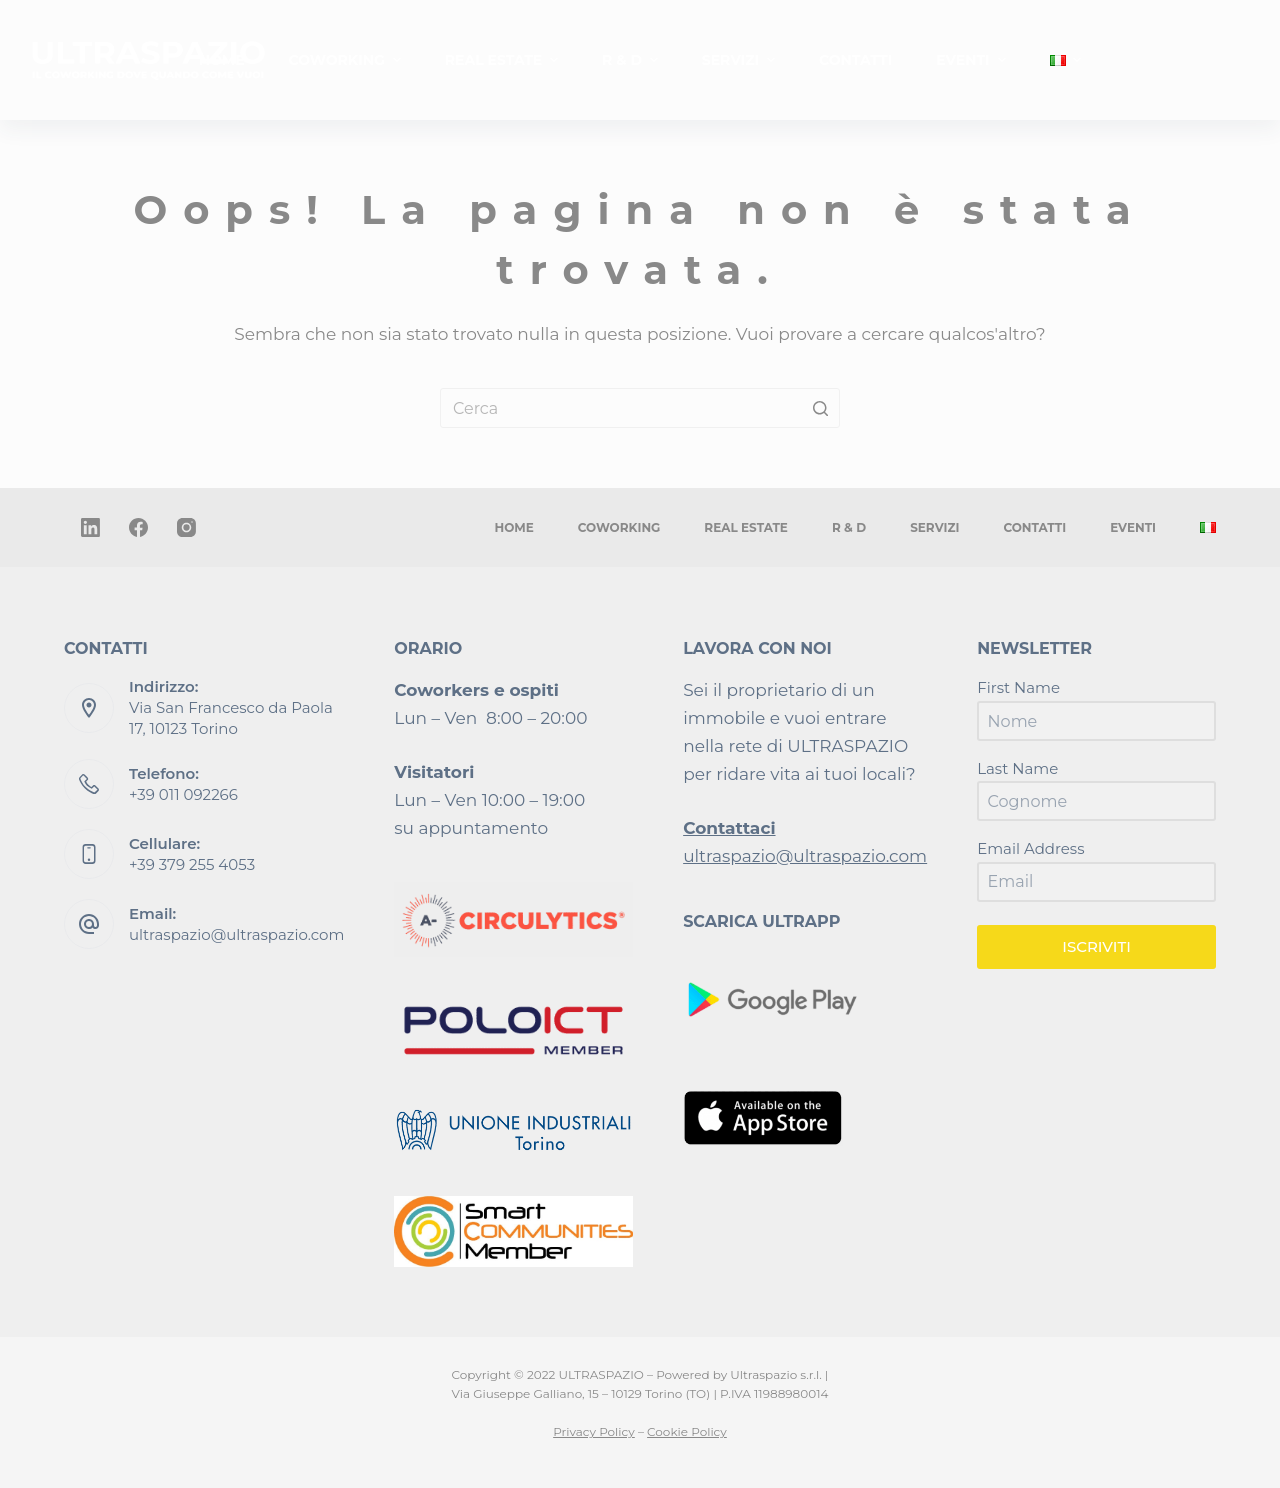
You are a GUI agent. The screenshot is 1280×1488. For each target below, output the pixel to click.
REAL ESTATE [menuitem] (504, 60)
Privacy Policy (594, 1431)
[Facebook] (138, 527)
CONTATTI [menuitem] (855, 60)
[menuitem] (1066, 60)
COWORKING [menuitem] (347, 60)
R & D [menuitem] (632, 60)
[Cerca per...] (640, 408)
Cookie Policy (687, 1431)
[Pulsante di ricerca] (820, 408)
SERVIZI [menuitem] (741, 60)
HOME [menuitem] (222, 60)
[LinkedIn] (90, 527)
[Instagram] (186, 527)
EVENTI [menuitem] (973, 60)
